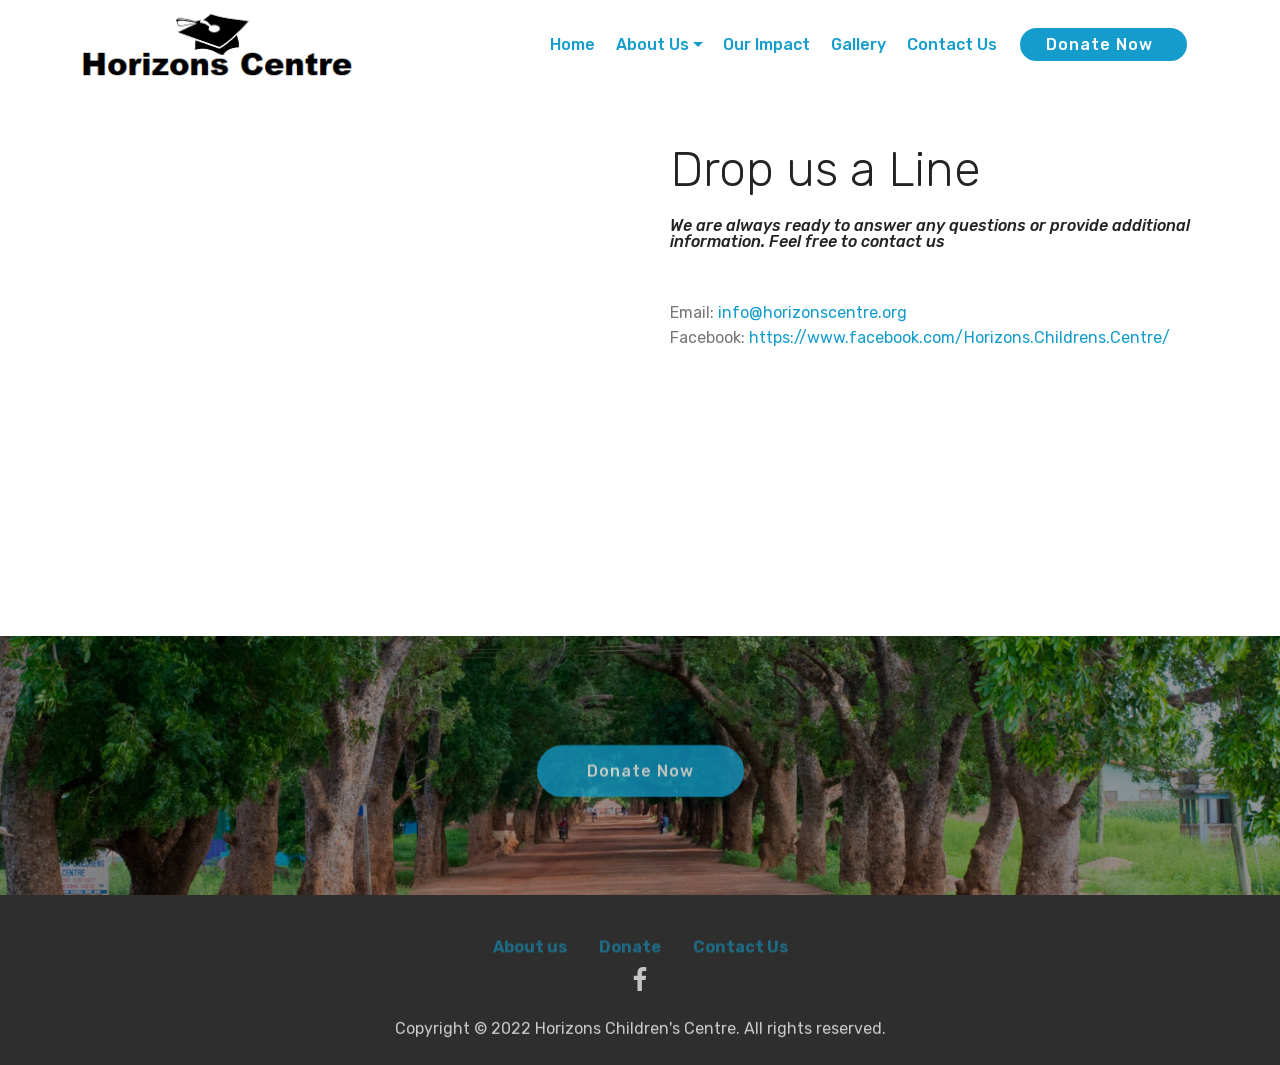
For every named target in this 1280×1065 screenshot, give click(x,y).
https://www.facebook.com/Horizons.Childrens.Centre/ (959, 337)
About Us (652, 44)
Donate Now (1099, 44)
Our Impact (766, 44)
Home (572, 44)
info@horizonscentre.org (812, 312)
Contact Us (952, 44)
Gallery (858, 44)
